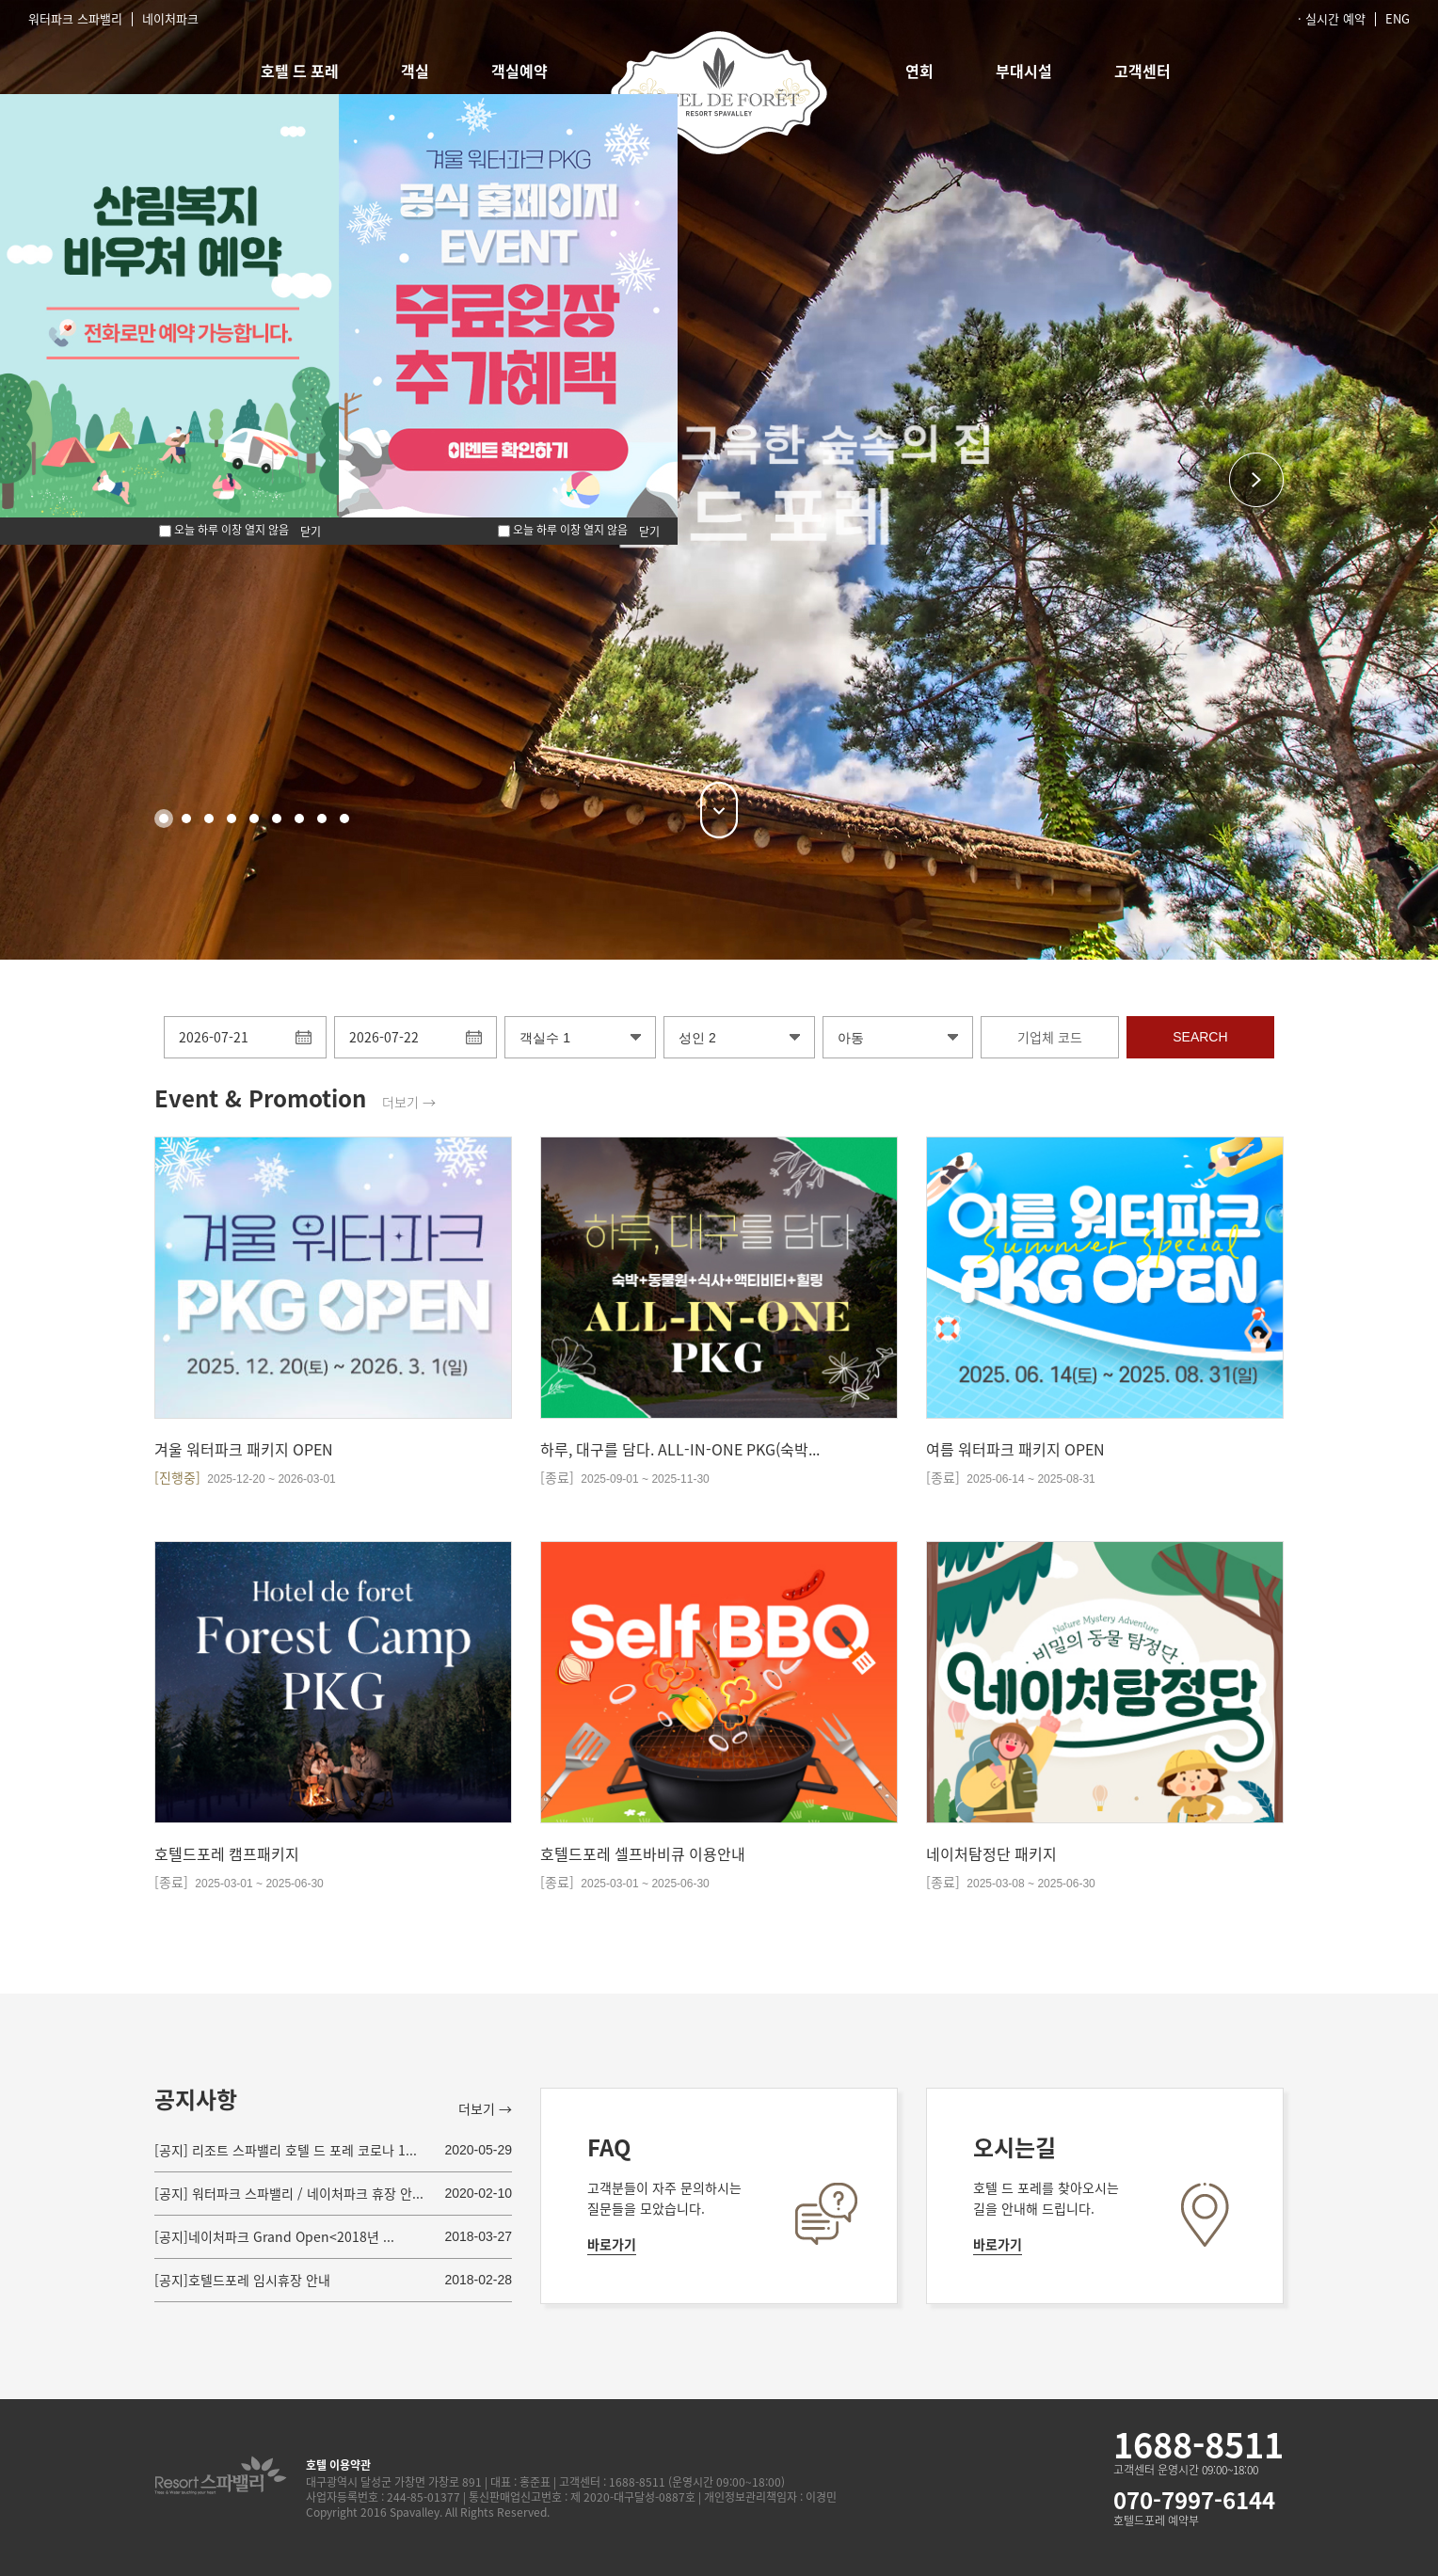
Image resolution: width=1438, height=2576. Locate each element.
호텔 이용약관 (338, 2465)
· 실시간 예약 (1332, 18)
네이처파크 (170, 18)
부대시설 (1024, 70)
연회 (919, 70)
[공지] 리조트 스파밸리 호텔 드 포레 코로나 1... (285, 2149)
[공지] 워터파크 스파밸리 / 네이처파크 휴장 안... (288, 2193)
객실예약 (519, 70)
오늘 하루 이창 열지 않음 (563, 529)
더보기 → (409, 1101)
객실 (415, 70)
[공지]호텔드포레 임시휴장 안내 (242, 2279)
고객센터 (1142, 70)
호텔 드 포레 (300, 70)
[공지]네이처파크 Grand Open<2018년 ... (274, 2236)
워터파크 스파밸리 (75, 18)
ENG (1397, 18)
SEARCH (1200, 1036)
